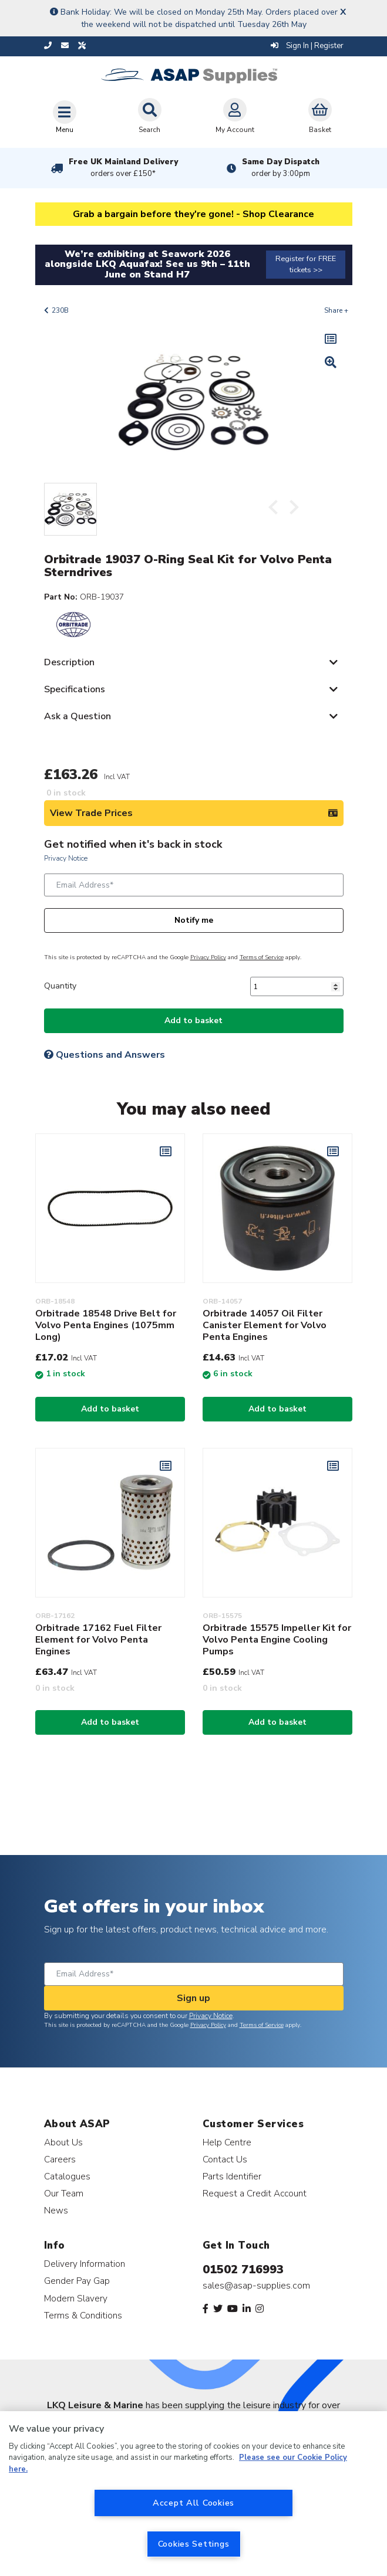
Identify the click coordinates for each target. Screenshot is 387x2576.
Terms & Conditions (83, 2315)
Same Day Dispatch (280, 168)
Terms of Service (262, 957)
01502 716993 (243, 2269)
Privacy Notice (66, 858)
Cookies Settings (194, 2544)
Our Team (63, 2193)
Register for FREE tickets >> (305, 264)
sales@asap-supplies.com (256, 2285)
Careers (60, 2159)
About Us (63, 2142)
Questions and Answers (104, 1054)
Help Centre (227, 2142)
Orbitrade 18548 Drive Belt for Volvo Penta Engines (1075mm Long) (105, 1325)
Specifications (74, 689)
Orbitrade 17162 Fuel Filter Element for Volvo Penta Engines (98, 1640)
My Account (235, 116)
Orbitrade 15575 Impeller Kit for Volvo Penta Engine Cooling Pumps (277, 1640)
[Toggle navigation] (64, 117)
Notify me (193, 920)
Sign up (193, 1998)
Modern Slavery (75, 2298)
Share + (336, 310)
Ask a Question (77, 716)
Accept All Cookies (193, 2503)
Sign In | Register (307, 45)
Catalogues (67, 2176)
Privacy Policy (208, 957)
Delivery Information (84, 2263)
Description (69, 662)
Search (149, 116)
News (56, 2210)
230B (60, 310)
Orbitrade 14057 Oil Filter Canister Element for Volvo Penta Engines (265, 1325)
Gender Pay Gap (77, 2280)
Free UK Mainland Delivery (123, 168)
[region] (193, 2493)
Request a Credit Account (255, 2193)
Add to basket (193, 1020)
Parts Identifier (232, 2176)
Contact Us (225, 2159)
